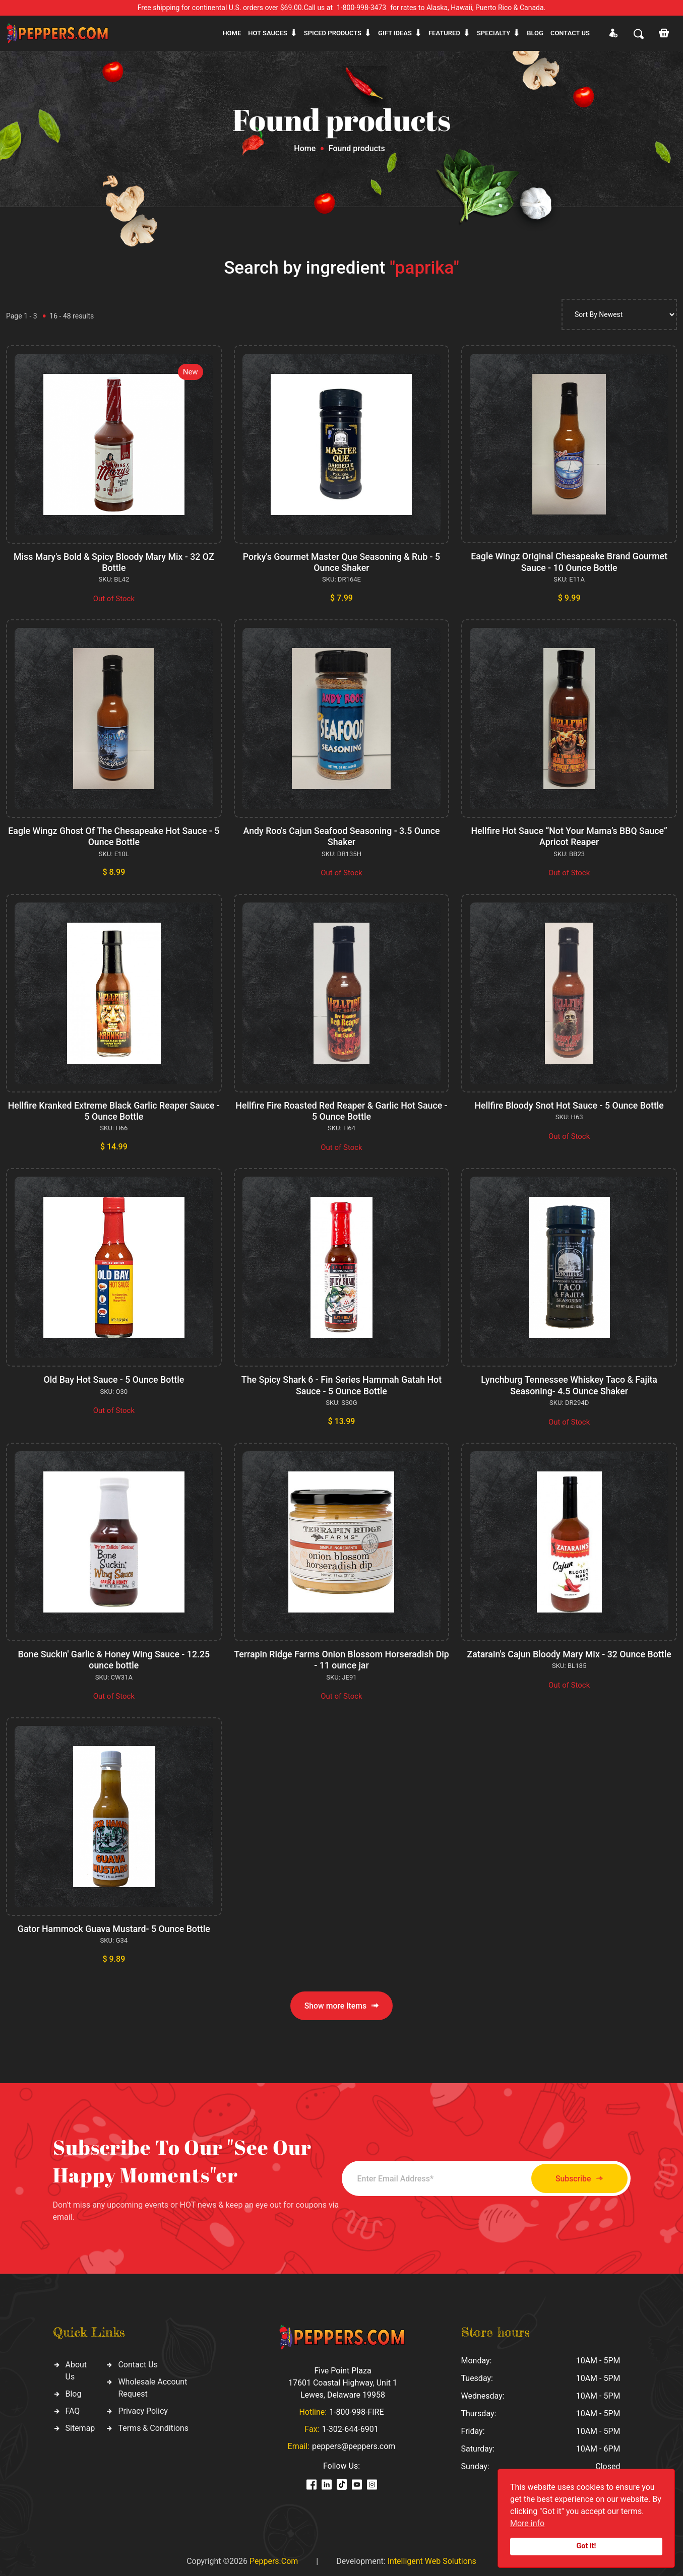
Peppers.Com (274, 2557)
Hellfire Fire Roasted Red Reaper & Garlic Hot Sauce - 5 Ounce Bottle (341, 1109)
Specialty (493, 33)
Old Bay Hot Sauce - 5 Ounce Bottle (114, 1377)
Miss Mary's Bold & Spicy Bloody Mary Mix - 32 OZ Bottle (113, 562)
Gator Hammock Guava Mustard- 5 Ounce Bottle (113, 1924)
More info (527, 2523)
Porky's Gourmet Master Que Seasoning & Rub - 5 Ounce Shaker (341, 562)
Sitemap (80, 2424)
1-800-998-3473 (361, 8)
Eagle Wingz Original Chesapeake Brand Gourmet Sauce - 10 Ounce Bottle (569, 561)
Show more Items (341, 2002)
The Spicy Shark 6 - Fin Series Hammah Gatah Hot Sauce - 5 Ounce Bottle (341, 1383)
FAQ (73, 2407)
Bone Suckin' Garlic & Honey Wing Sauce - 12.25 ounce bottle (114, 1656)
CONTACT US (570, 33)
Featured (444, 33)
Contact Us (138, 2361)
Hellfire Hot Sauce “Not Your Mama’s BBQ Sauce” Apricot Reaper (569, 836)
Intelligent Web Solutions (432, 2557)
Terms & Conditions (153, 2424)
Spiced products (332, 33)
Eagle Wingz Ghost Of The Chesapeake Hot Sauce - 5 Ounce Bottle (114, 836)
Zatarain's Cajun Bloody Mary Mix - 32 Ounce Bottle (569, 1651)
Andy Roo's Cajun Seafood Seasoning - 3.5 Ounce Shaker (341, 836)
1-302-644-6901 (350, 2425)
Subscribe (574, 2174)
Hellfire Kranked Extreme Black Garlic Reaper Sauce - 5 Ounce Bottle (114, 1109)
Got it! (586, 2546)
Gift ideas (395, 33)
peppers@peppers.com (353, 2442)
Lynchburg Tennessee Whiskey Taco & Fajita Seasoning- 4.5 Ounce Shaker (569, 1383)
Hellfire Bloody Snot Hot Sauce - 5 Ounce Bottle (569, 1104)
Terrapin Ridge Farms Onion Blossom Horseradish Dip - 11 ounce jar (341, 1656)
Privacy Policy (143, 2407)
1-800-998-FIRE (356, 2408)
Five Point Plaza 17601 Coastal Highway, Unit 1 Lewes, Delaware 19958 (342, 2379)
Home (231, 33)
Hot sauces (267, 33)
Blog (535, 33)
